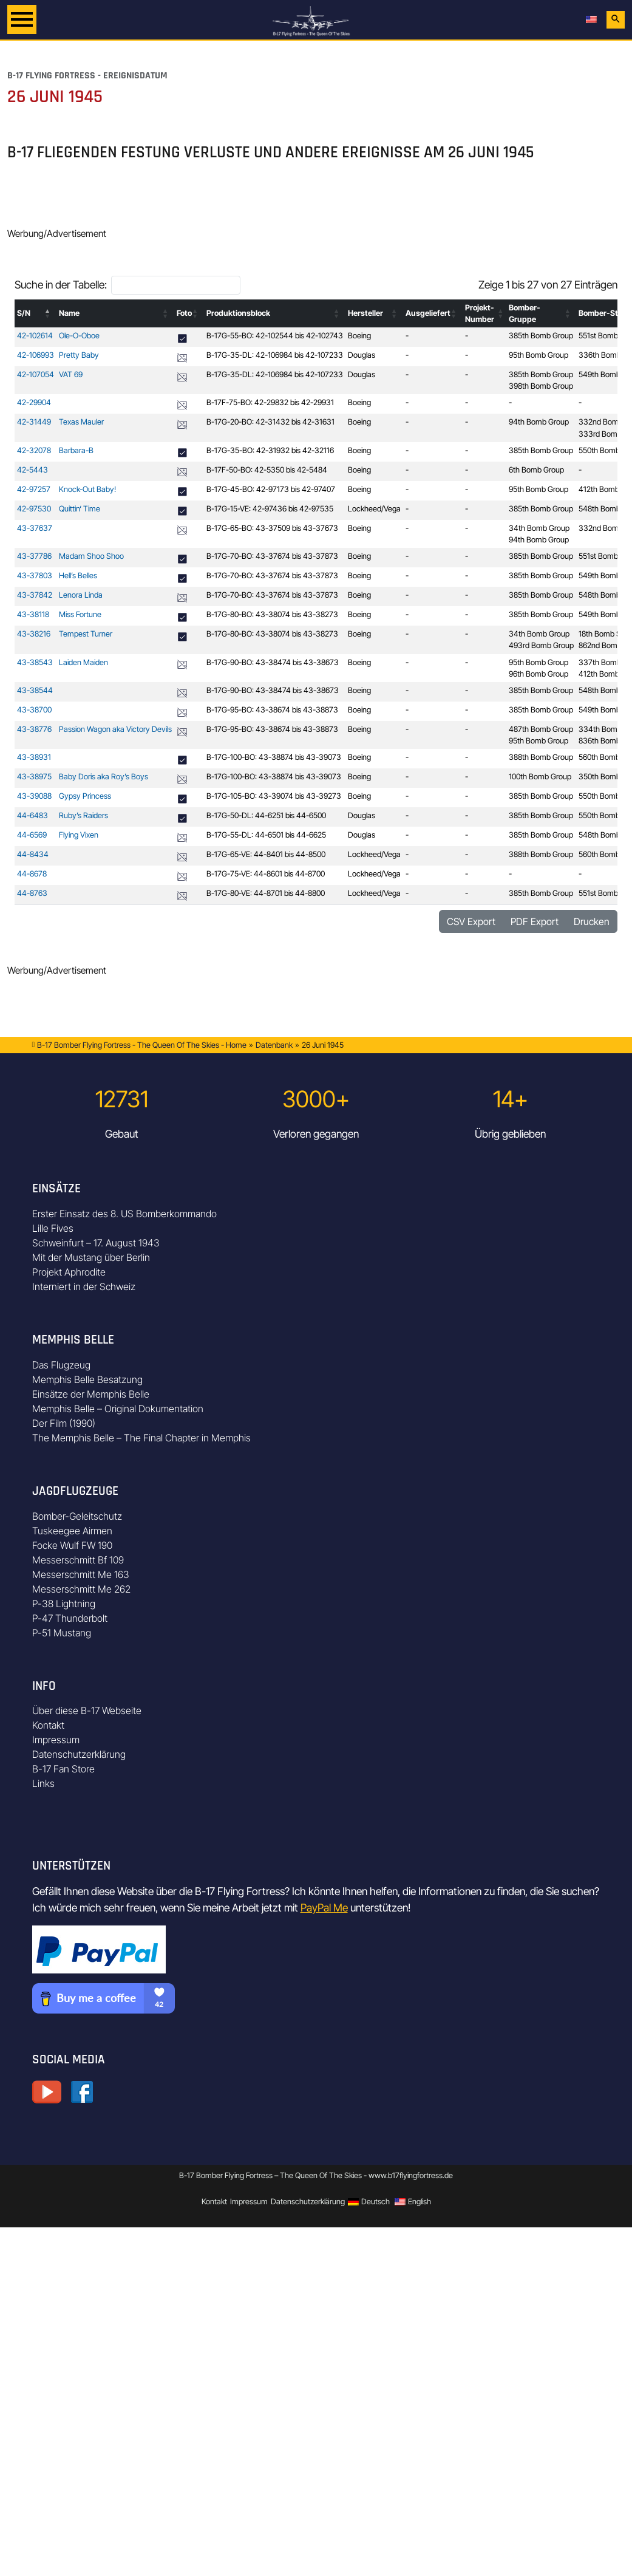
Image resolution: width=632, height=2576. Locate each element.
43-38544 (35, 690)
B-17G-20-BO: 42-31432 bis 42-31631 (270, 421)
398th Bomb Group (541, 386)
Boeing (359, 335)
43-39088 (34, 796)
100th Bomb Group (540, 776)
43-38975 (34, 776)
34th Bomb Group (539, 528)
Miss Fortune (80, 614)
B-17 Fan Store (63, 1769)
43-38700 (34, 709)
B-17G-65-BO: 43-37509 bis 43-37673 (272, 528)
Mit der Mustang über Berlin (91, 1257)
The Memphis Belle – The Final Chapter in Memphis (141, 1438)
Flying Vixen (78, 834)
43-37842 (34, 595)
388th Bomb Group (541, 757)
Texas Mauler (81, 421)
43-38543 (35, 662)
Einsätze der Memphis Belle (90, 1394)
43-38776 (34, 729)
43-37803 (34, 575)
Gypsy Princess (85, 796)
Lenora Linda (81, 595)
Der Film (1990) (63, 1423)
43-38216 (33, 633)
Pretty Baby (79, 355)
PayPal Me (324, 1907)
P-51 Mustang (61, 1633)
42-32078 (34, 450)
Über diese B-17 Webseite (86, 1710)
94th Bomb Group (539, 421)
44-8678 (32, 873)
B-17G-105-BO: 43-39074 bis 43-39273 (273, 796)
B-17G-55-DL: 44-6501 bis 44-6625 (266, 834)
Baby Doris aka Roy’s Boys (103, 776)
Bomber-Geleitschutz (77, 1516)
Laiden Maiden (83, 662)
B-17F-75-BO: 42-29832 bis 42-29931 (270, 402)
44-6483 (32, 815)
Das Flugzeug (61, 1365)
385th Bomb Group (541, 335)
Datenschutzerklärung (79, 1754)
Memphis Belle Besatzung (87, 1379)
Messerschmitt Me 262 (81, 1589)
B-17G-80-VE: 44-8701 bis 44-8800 (265, 893)
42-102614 (35, 335)
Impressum (56, 1740)
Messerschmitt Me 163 (80, 1574)
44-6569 (32, 834)
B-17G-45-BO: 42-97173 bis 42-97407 (270, 489)
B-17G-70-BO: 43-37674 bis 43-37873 (272, 556)
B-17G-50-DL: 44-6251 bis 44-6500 (266, 815)
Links (43, 1783)
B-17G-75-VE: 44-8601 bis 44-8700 (265, 873)
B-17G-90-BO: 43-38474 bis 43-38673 (272, 662)
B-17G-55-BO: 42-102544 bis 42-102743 (274, 335)
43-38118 (33, 614)
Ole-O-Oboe (79, 335)
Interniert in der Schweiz (83, 1286)
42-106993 (35, 355)
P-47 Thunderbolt (69, 1618)
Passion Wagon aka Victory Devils (115, 729)
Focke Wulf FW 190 (72, 1545)
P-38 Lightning (63, 1603)
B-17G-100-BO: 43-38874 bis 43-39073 (273, 757)
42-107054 (35, 374)
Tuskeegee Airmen (72, 1531)
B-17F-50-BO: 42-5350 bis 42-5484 (266, 469)
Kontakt (48, 1725)
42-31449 (34, 421)
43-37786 (34, 556)
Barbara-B (76, 450)
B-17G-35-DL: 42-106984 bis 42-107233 (274, 355)
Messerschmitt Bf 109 (78, 1560)
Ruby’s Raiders (83, 815)
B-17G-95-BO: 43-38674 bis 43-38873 (272, 709)
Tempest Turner (85, 633)
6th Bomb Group (536, 469)
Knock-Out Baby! (87, 489)
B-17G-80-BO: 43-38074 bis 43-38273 (272, 614)
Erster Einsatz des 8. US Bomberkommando (124, 1214)
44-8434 (33, 854)
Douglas (361, 355)
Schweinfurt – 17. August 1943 (96, 1243)
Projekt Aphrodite (69, 1272)
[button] (48, 313)
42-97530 (34, 508)
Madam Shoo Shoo (91, 556)
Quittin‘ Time (79, 508)
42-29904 (34, 402)
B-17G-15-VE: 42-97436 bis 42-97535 (269, 508)
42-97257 (33, 489)
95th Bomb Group (538, 355)
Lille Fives (52, 1228)
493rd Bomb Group (541, 645)
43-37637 (34, 528)
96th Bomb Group (538, 673)
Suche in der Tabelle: (61, 284)
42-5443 (32, 469)
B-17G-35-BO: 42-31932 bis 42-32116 (270, 450)
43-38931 (34, 757)
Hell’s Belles (78, 575)
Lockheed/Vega (374, 508)
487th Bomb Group (541, 729)
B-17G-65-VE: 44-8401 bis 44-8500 (265, 854)
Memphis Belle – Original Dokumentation (117, 1408)
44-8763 (32, 893)
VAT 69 (71, 374)
